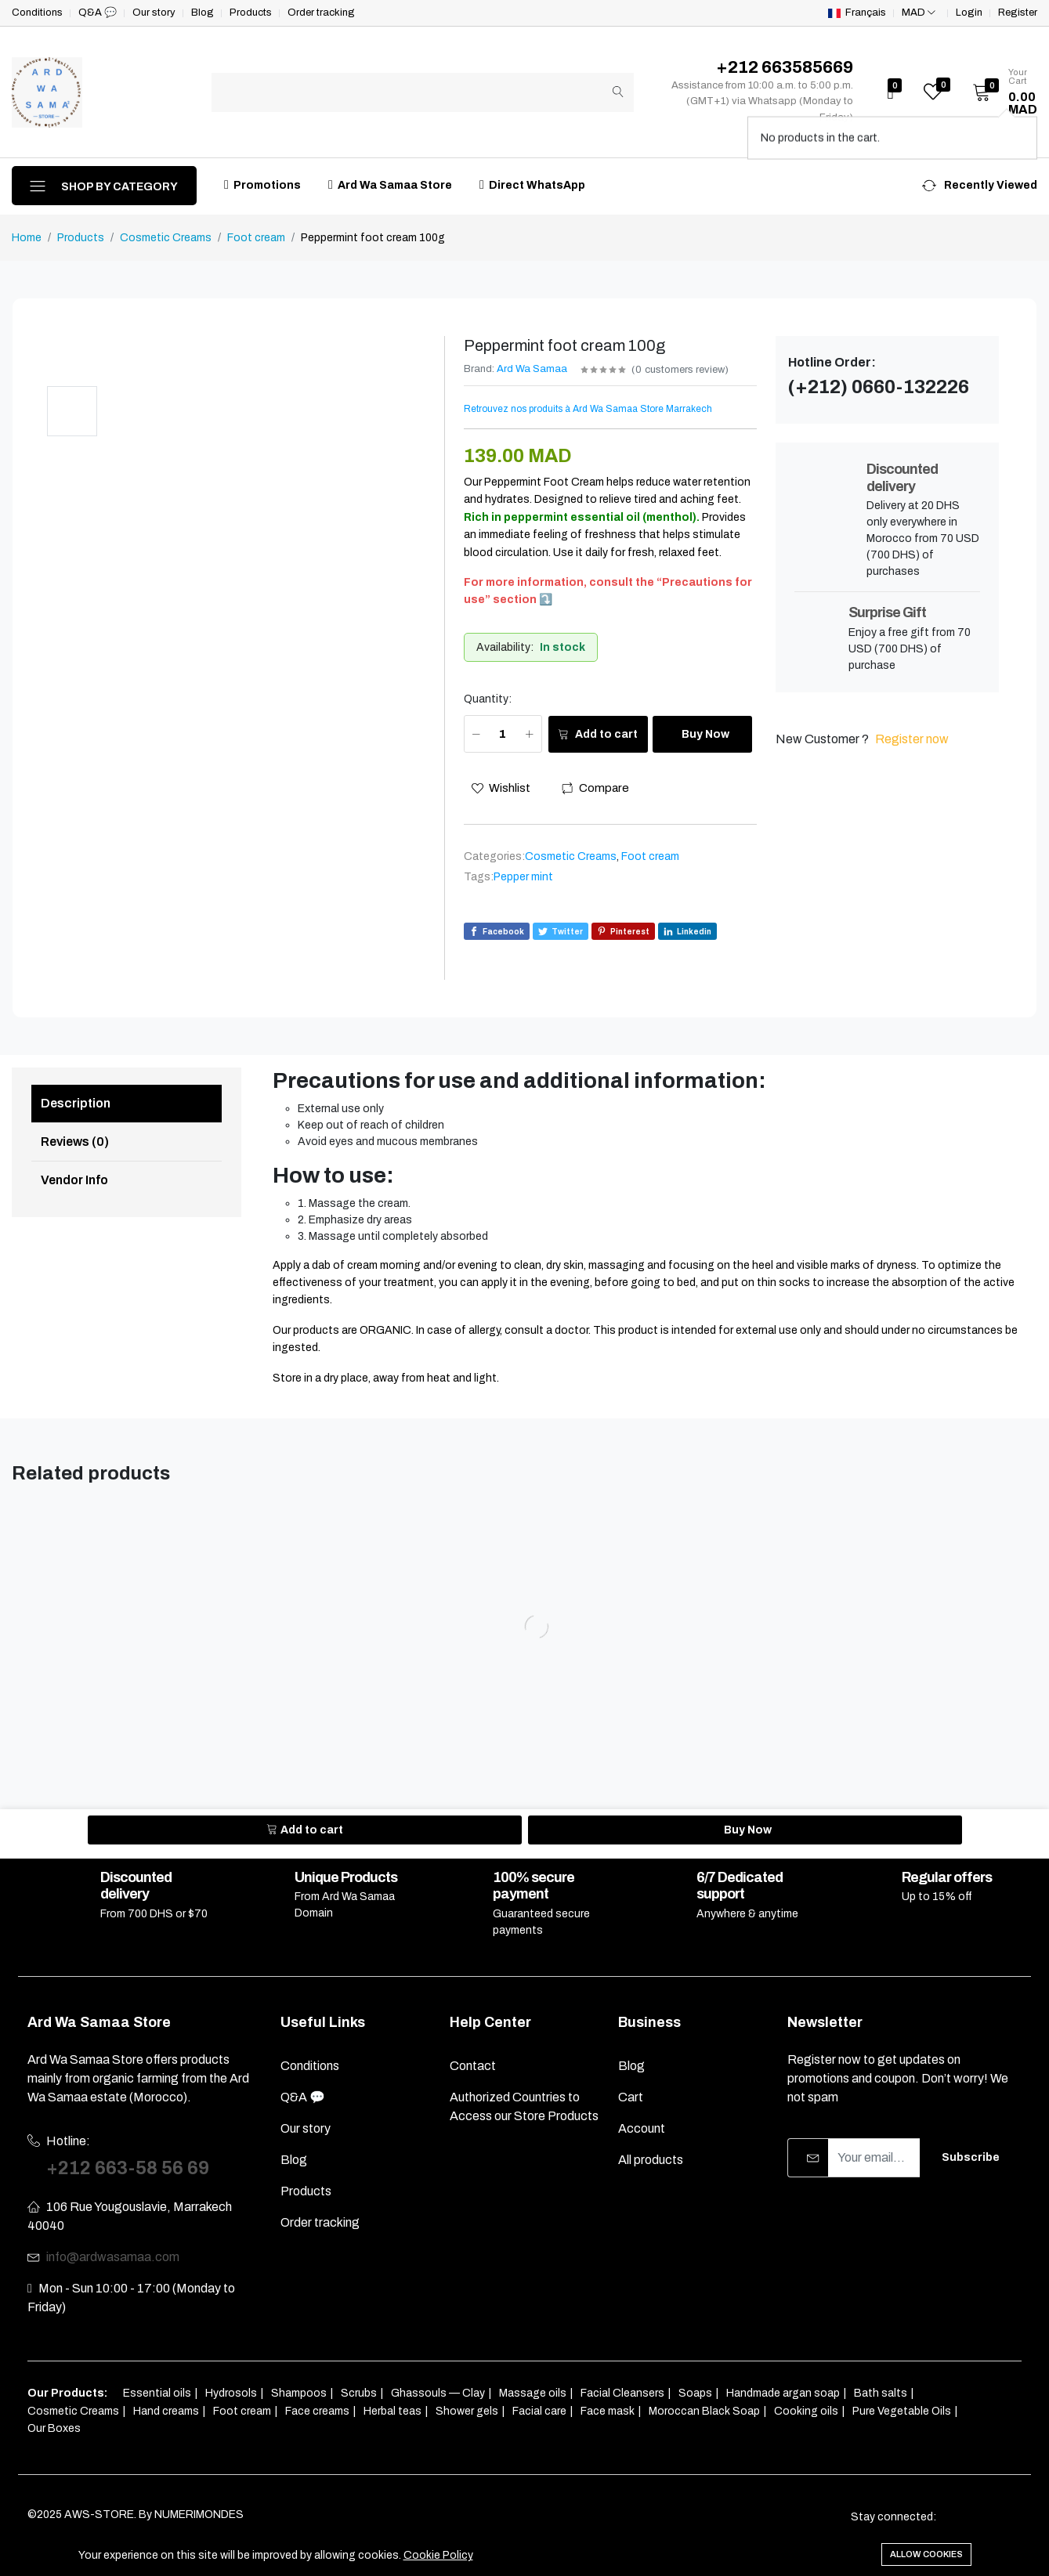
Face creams (317, 2411)
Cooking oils (806, 2411)
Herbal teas (392, 2411)
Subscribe (971, 2157)
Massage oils (532, 2393)
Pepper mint (523, 877)
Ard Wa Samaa (532, 368)
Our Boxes (54, 2428)
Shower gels (467, 2411)
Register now (912, 739)
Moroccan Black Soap (704, 2411)
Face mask (608, 2411)
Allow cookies (926, 2554)
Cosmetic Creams (166, 238)
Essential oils (157, 2393)
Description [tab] (75, 1103)
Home (27, 238)
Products (80, 238)
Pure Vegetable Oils (901, 2411)
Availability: (505, 647)
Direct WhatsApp (532, 184)
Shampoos (299, 2393)
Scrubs (359, 2393)
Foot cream (256, 238)
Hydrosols (231, 2393)
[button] (999, 92)
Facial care (539, 2411)
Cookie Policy (438, 2555)
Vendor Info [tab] (74, 1180)
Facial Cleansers (622, 2393)
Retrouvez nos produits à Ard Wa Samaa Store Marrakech (588, 408)
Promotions (262, 184)
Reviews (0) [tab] (75, 1141)
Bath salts (880, 2393)
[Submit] (618, 92)
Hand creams (166, 2411)
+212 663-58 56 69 (128, 2168)
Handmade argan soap (783, 2393)
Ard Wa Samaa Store (390, 184)
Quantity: (488, 699)
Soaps (695, 2393)
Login (969, 13)
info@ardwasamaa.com (112, 2256)
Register (1017, 13)
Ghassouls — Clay (438, 2393)
